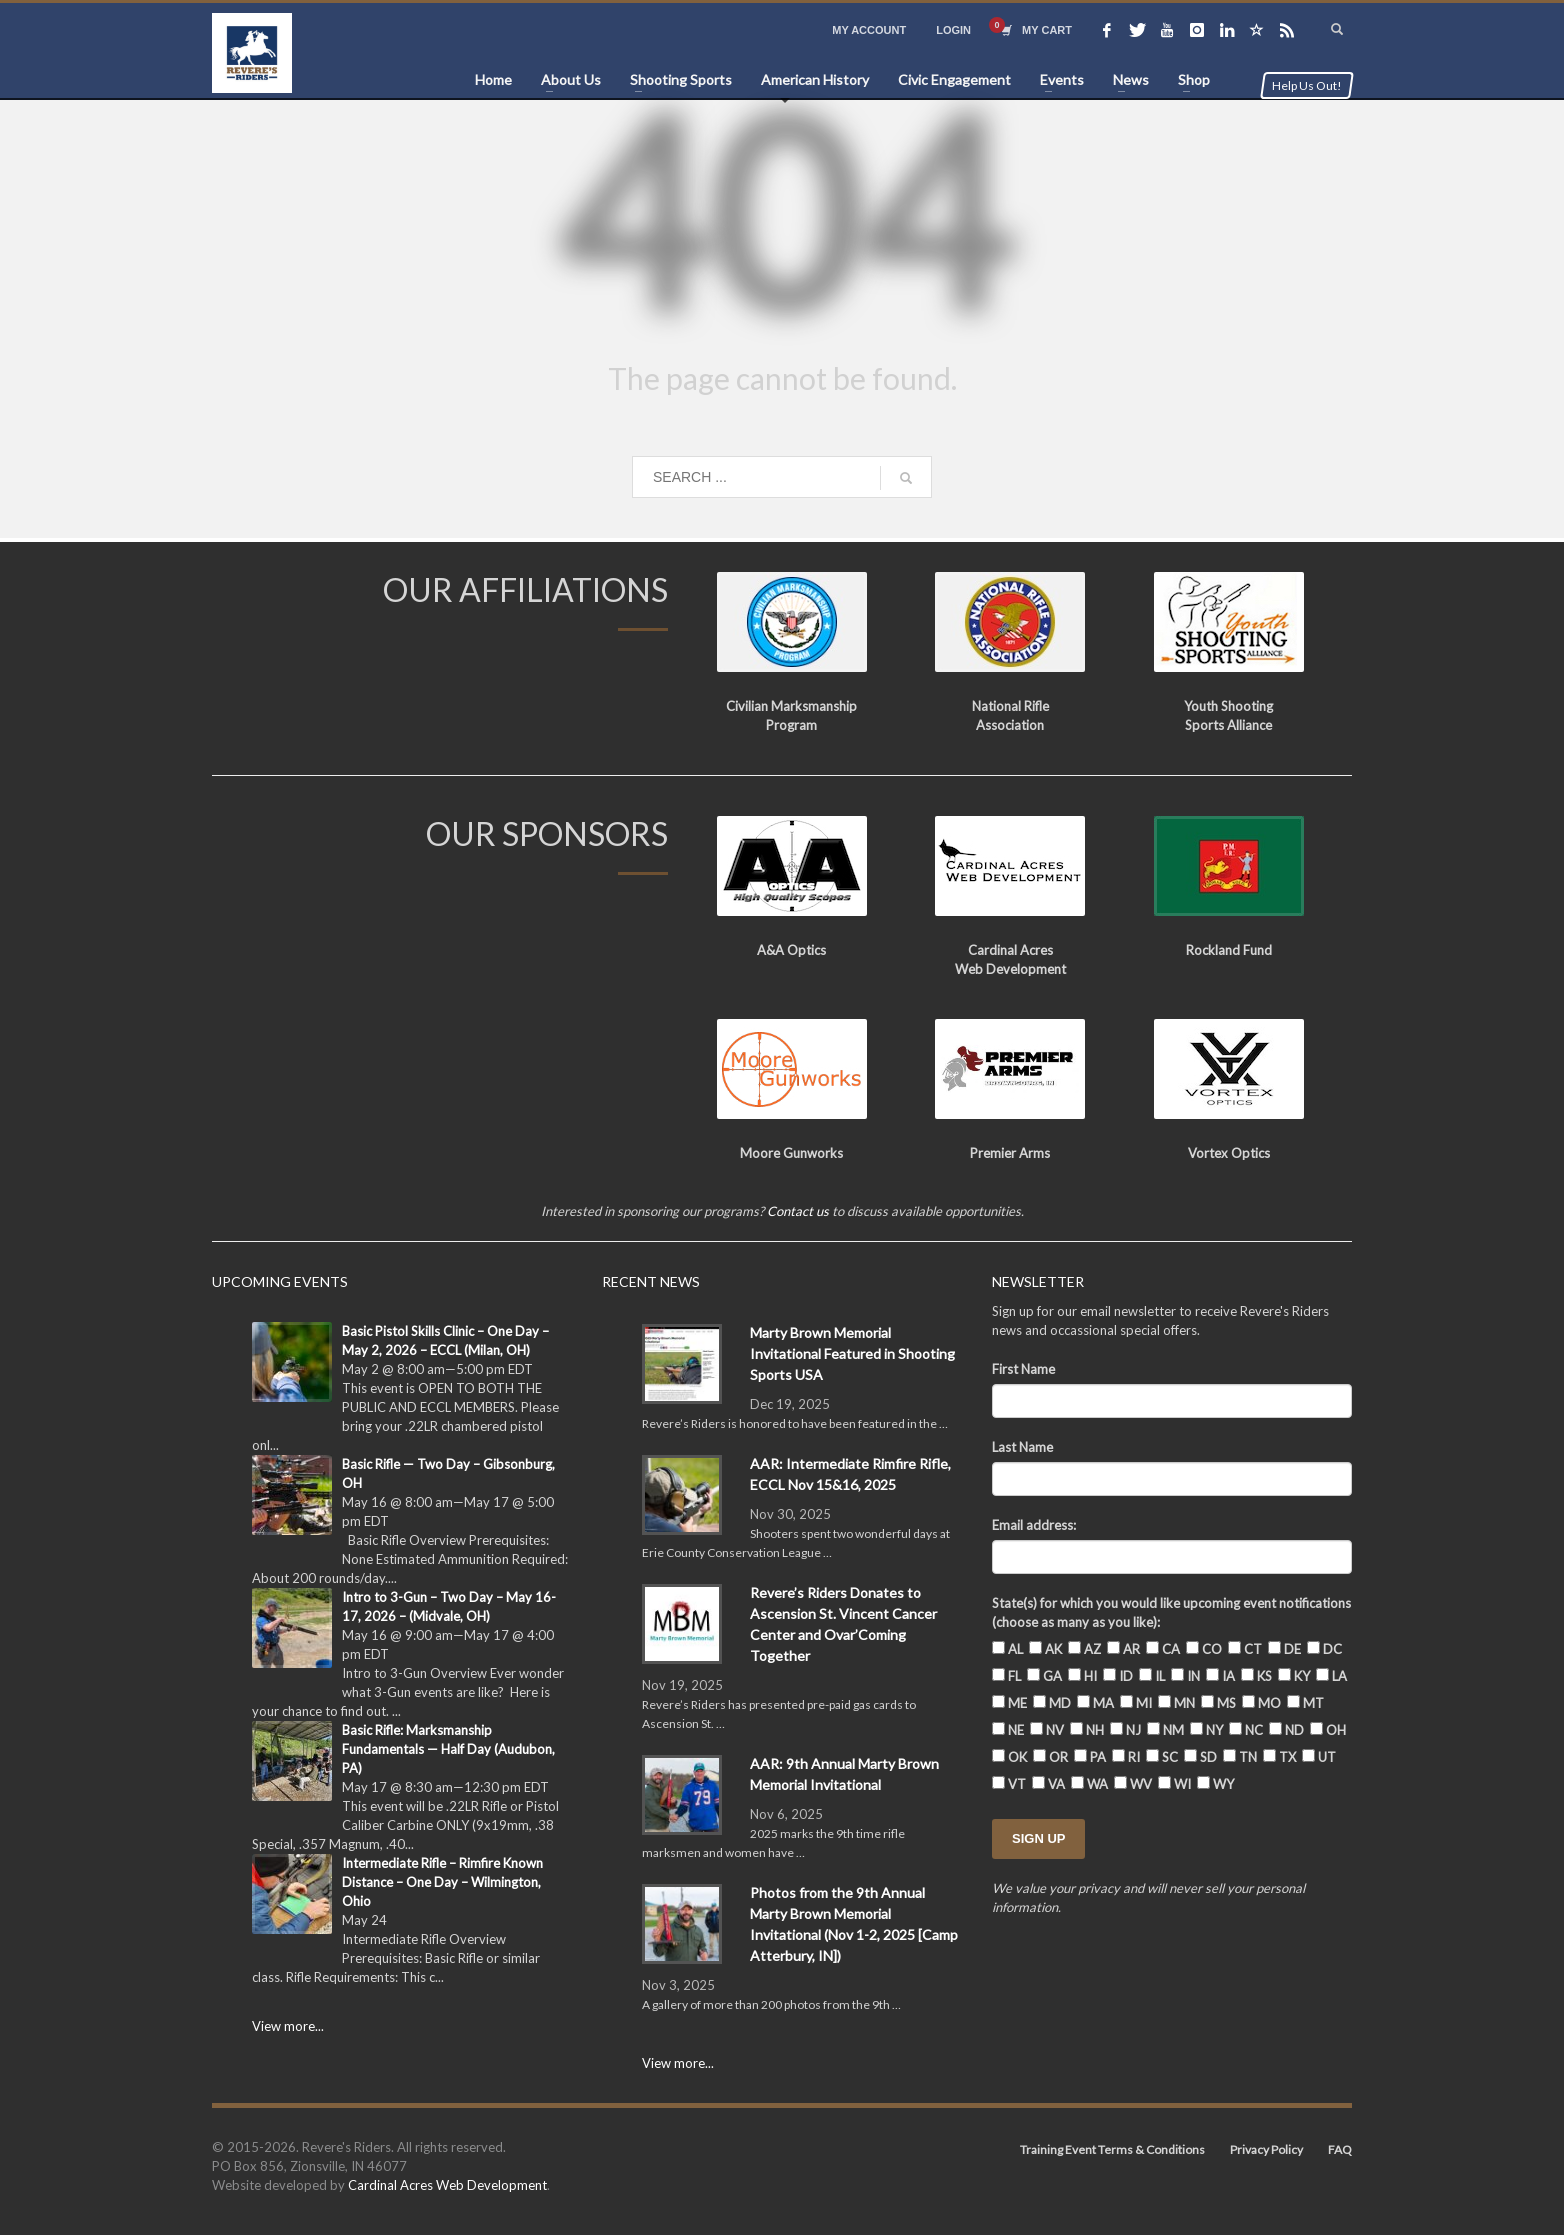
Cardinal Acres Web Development (447, 2185)
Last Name (1022, 1447)
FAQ (1340, 2149)
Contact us (798, 1211)
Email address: (1034, 1525)
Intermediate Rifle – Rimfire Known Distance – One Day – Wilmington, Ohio (442, 1882)
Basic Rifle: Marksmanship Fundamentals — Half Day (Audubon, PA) (448, 1749)
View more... (288, 2026)
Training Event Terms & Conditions (1112, 2149)
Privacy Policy (1266, 2149)
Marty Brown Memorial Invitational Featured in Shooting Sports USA (852, 1353)
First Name (1023, 1369)
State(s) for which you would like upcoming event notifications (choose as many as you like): (1171, 1612)
